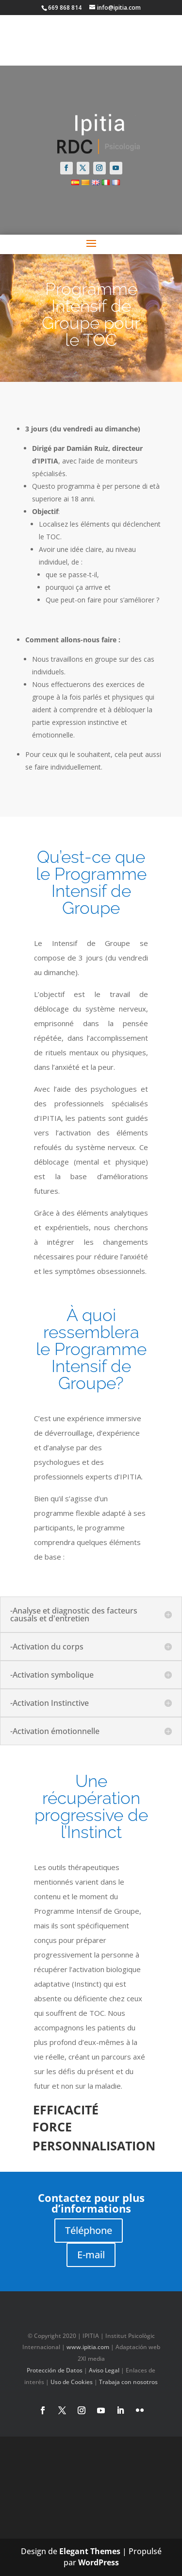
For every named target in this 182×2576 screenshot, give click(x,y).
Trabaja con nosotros (128, 2382)
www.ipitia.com (87, 2347)
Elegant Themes (89, 2551)
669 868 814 (65, 7)
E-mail (91, 2254)
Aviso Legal (104, 2370)
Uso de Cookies (71, 2382)
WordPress (98, 2562)
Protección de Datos (55, 2370)
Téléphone (88, 2230)
